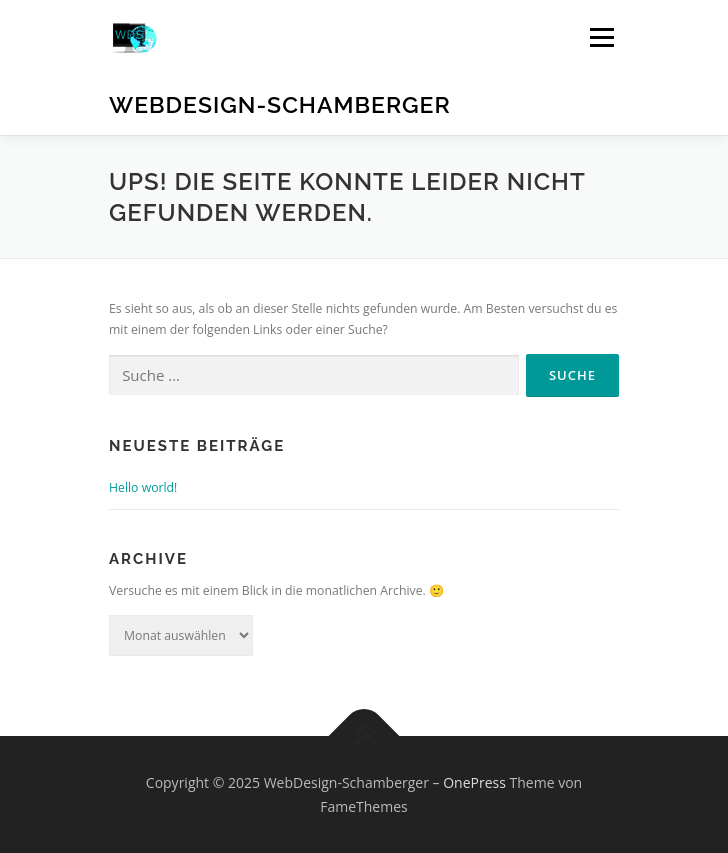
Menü (600, 37)
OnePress (474, 782)
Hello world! (143, 487)
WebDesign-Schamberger (280, 104)
